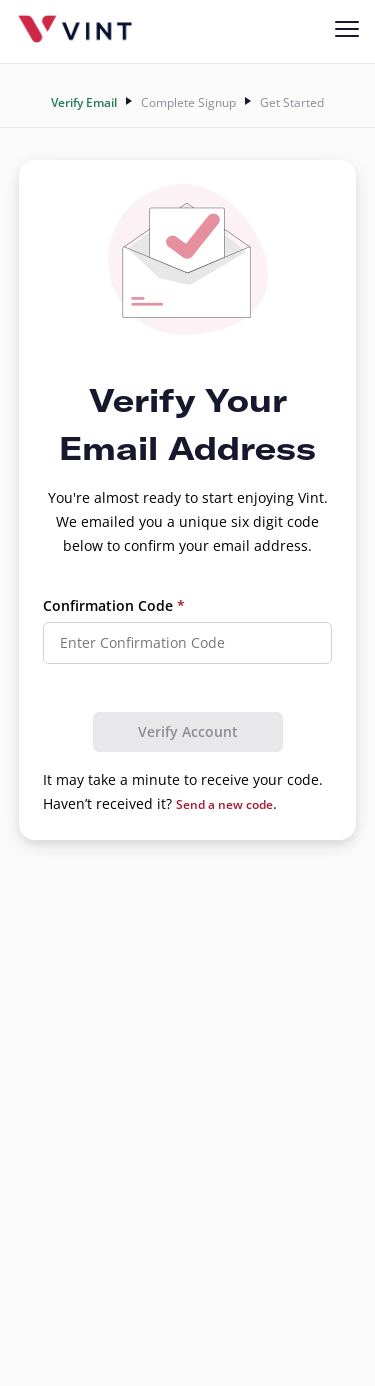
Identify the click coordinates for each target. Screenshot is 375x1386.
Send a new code (224, 805)
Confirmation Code (114, 606)
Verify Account (188, 731)
